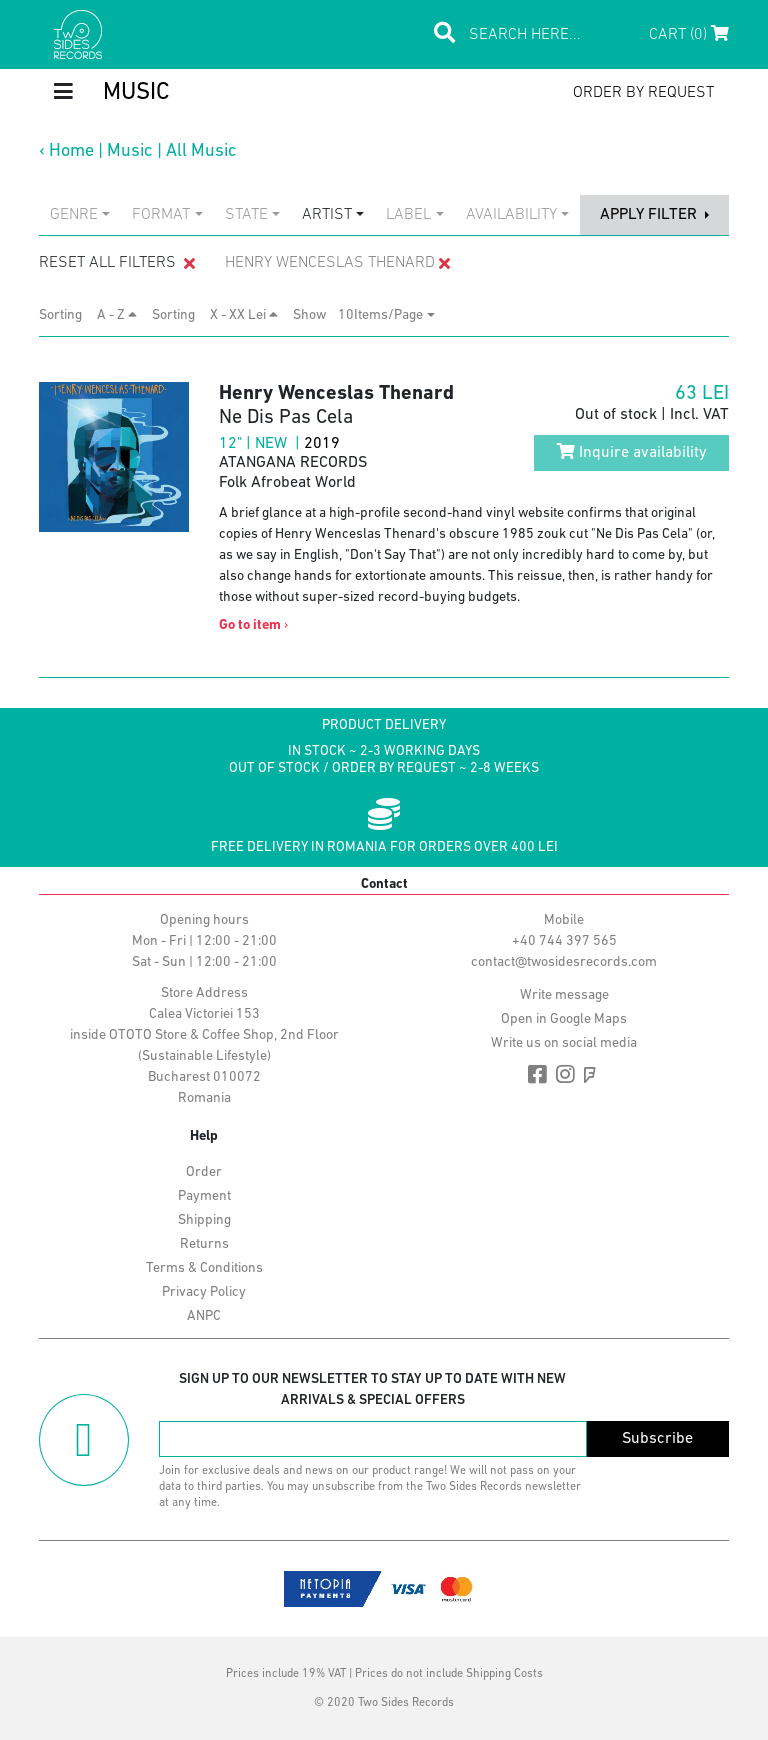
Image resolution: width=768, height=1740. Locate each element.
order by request (643, 93)
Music (130, 151)
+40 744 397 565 (564, 941)
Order (204, 1172)
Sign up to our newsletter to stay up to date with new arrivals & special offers (372, 1390)
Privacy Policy (204, 1292)
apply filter (650, 215)
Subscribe (657, 1439)
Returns (204, 1244)
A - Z (117, 315)
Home (71, 151)
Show (315, 315)
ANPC (204, 1316)
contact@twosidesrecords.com (564, 962)
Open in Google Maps (564, 1019)
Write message (564, 995)
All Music (201, 151)
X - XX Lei (244, 315)
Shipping (204, 1220)
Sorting (66, 315)
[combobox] (80, 215)
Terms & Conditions (204, 1268)
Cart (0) (689, 34)
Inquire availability (632, 452)
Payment (204, 1196)
